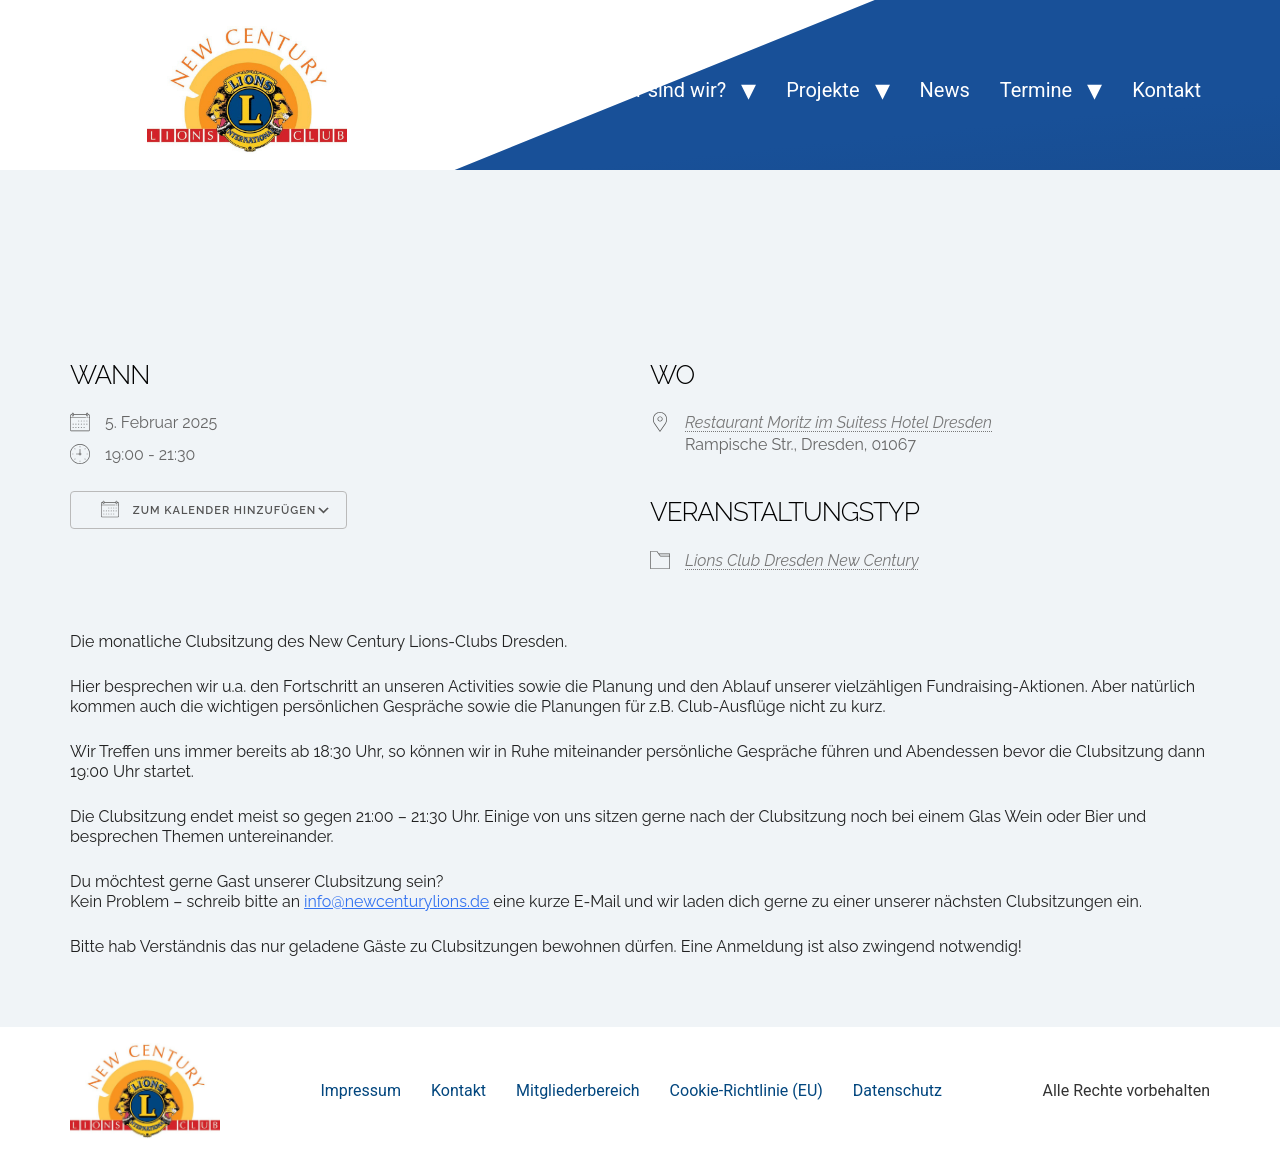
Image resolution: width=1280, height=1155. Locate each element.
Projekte (822, 90)
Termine (1036, 90)
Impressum (360, 1090)
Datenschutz (897, 1090)
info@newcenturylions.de (396, 901)
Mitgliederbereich (578, 1090)
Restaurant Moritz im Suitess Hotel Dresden (838, 422)
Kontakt (1166, 90)
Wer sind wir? (667, 90)
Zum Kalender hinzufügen (208, 509)
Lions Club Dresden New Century (802, 560)
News (945, 90)
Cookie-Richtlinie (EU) (746, 1090)
